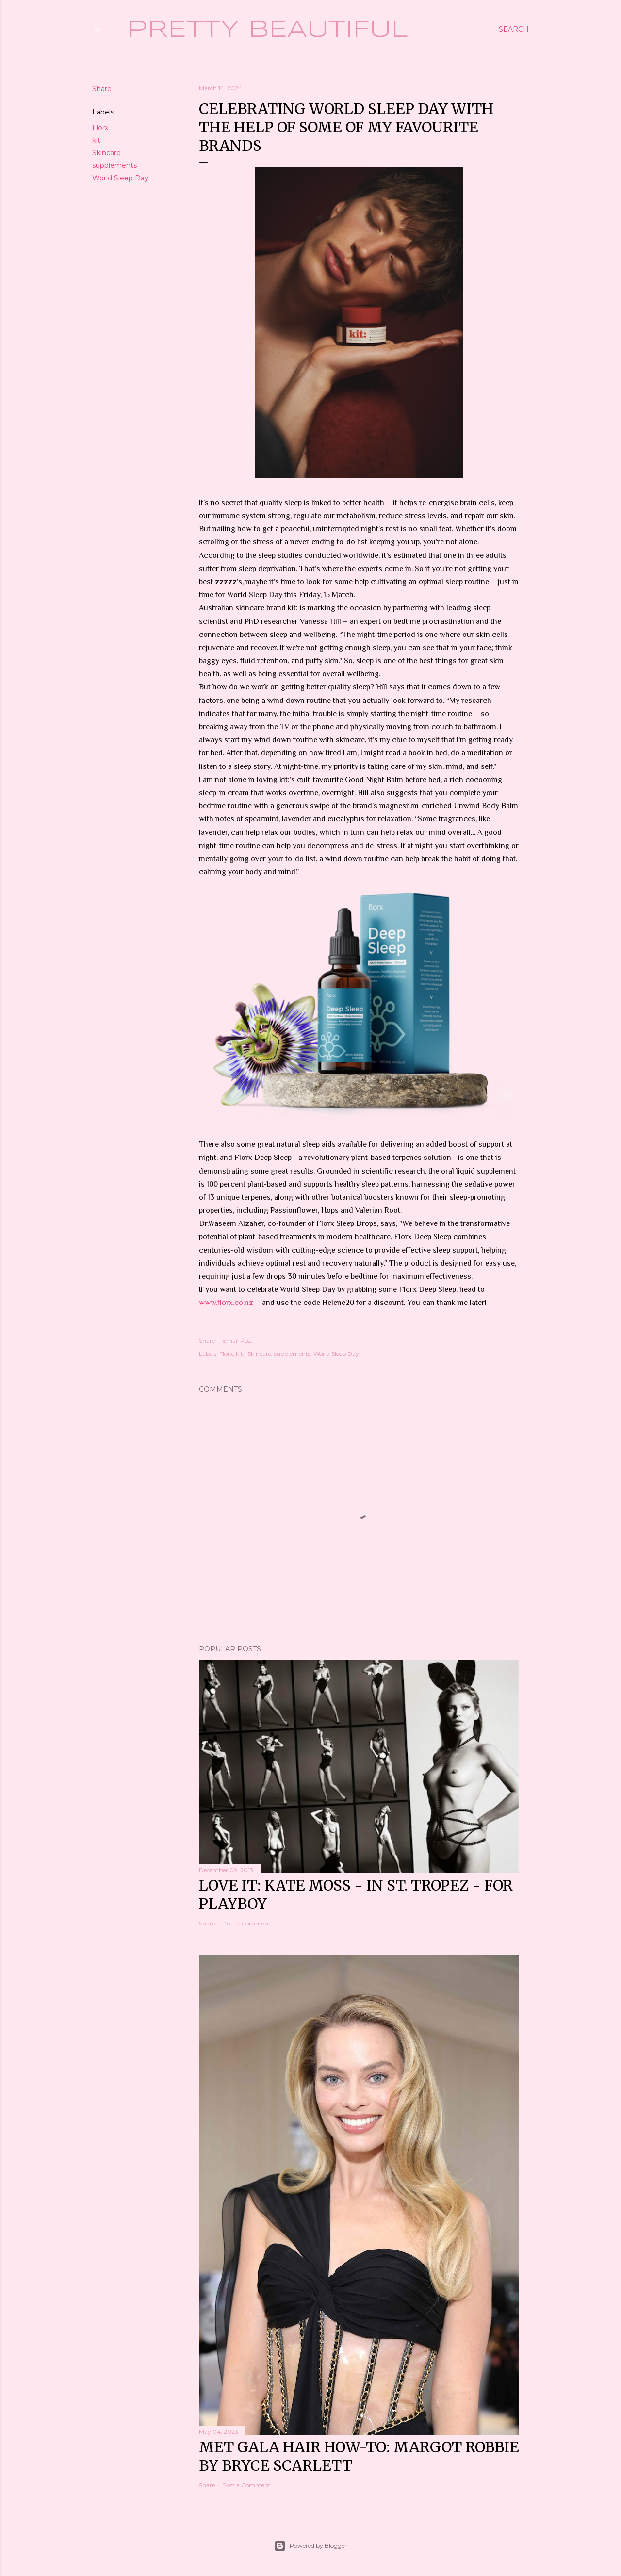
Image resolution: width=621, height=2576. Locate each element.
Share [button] (102, 88)
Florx (100, 127)
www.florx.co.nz (226, 1302)
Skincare (106, 152)
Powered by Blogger (310, 2546)
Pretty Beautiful (267, 30)
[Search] (514, 29)
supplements (114, 165)
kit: (97, 140)
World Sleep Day (120, 178)
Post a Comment (246, 1923)
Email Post (237, 1340)
